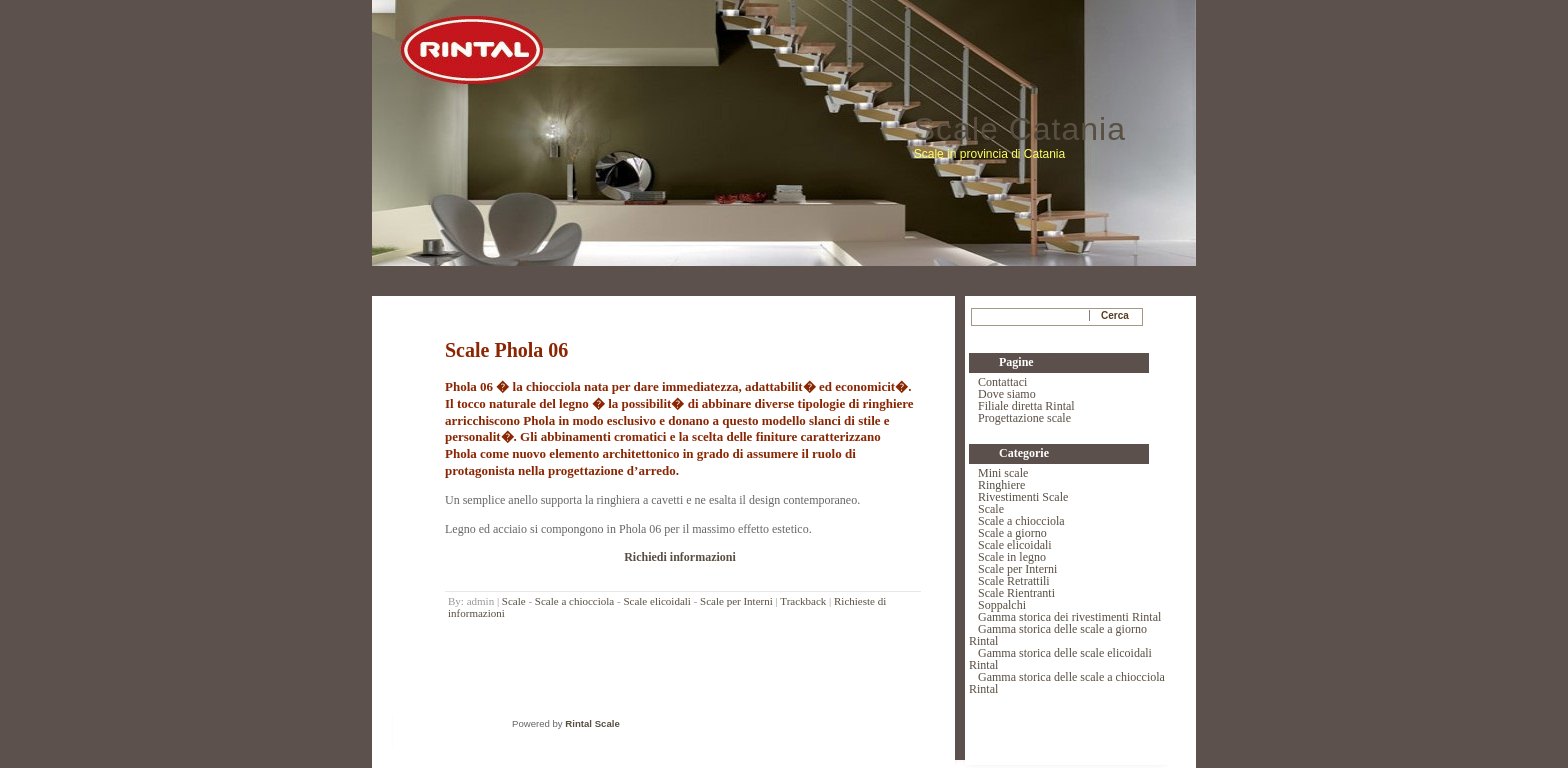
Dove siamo (1007, 394)
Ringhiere (1001, 485)
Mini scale (1003, 473)
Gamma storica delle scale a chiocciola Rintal (1067, 683)
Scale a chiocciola (574, 601)
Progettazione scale (1024, 418)
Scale (514, 601)
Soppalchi (1002, 605)
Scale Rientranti (1016, 593)
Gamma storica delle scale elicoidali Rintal (1060, 659)
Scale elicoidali (657, 601)
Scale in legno (1012, 557)
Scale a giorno (1012, 533)
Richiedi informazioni (680, 557)
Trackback (803, 601)
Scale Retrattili (1014, 581)
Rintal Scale (592, 723)
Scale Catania (1020, 129)
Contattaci (1002, 382)
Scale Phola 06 (506, 350)
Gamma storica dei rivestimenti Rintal (1069, 617)
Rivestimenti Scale (1023, 497)
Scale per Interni (736, 601)
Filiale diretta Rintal (1026, 406)
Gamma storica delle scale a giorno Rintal (1058, 635)
